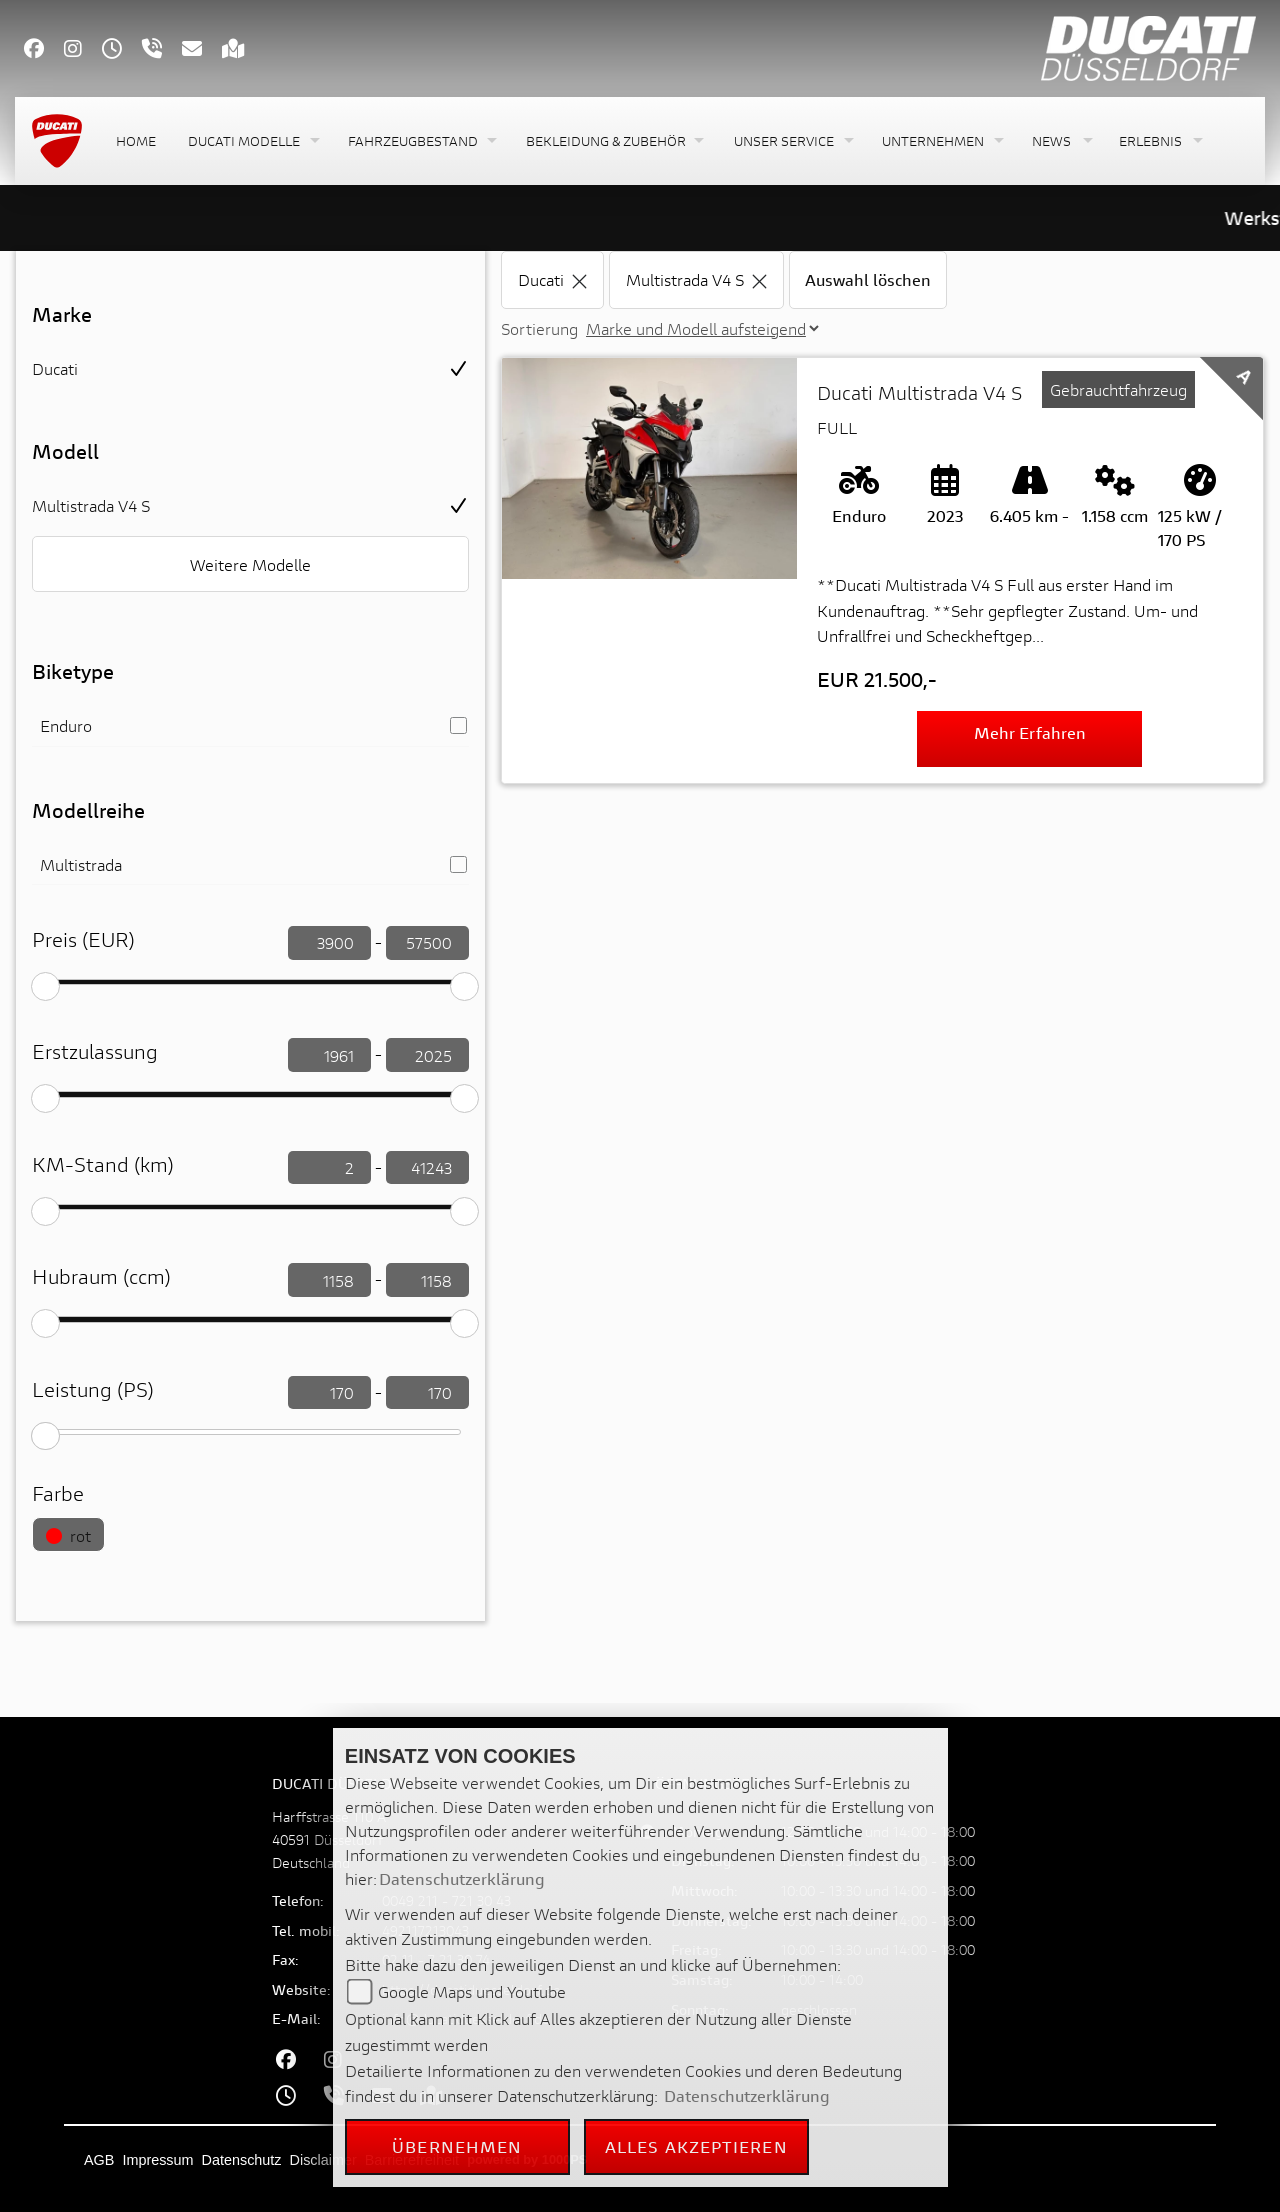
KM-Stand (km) (103, 1164)
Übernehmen (457, 2146)
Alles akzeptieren (696, 2146)
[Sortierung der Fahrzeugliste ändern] (702, 328)
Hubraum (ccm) (101, 1276)
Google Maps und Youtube (472, 1991)
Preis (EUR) (83, 939)
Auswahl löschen (868, 279)
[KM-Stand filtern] (329, 1168)
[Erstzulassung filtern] (329, 1055)
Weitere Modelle (250, 564)
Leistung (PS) (93, 1389)
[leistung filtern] (329, 1393)
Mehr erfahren (1030, 732)
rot (68, 1535)
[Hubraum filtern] (329, 1280)
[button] (252, 141)
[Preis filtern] (329, 943)
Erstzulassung (95, 1051)
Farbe (58, 1493)
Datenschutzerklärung (462, 1878)
